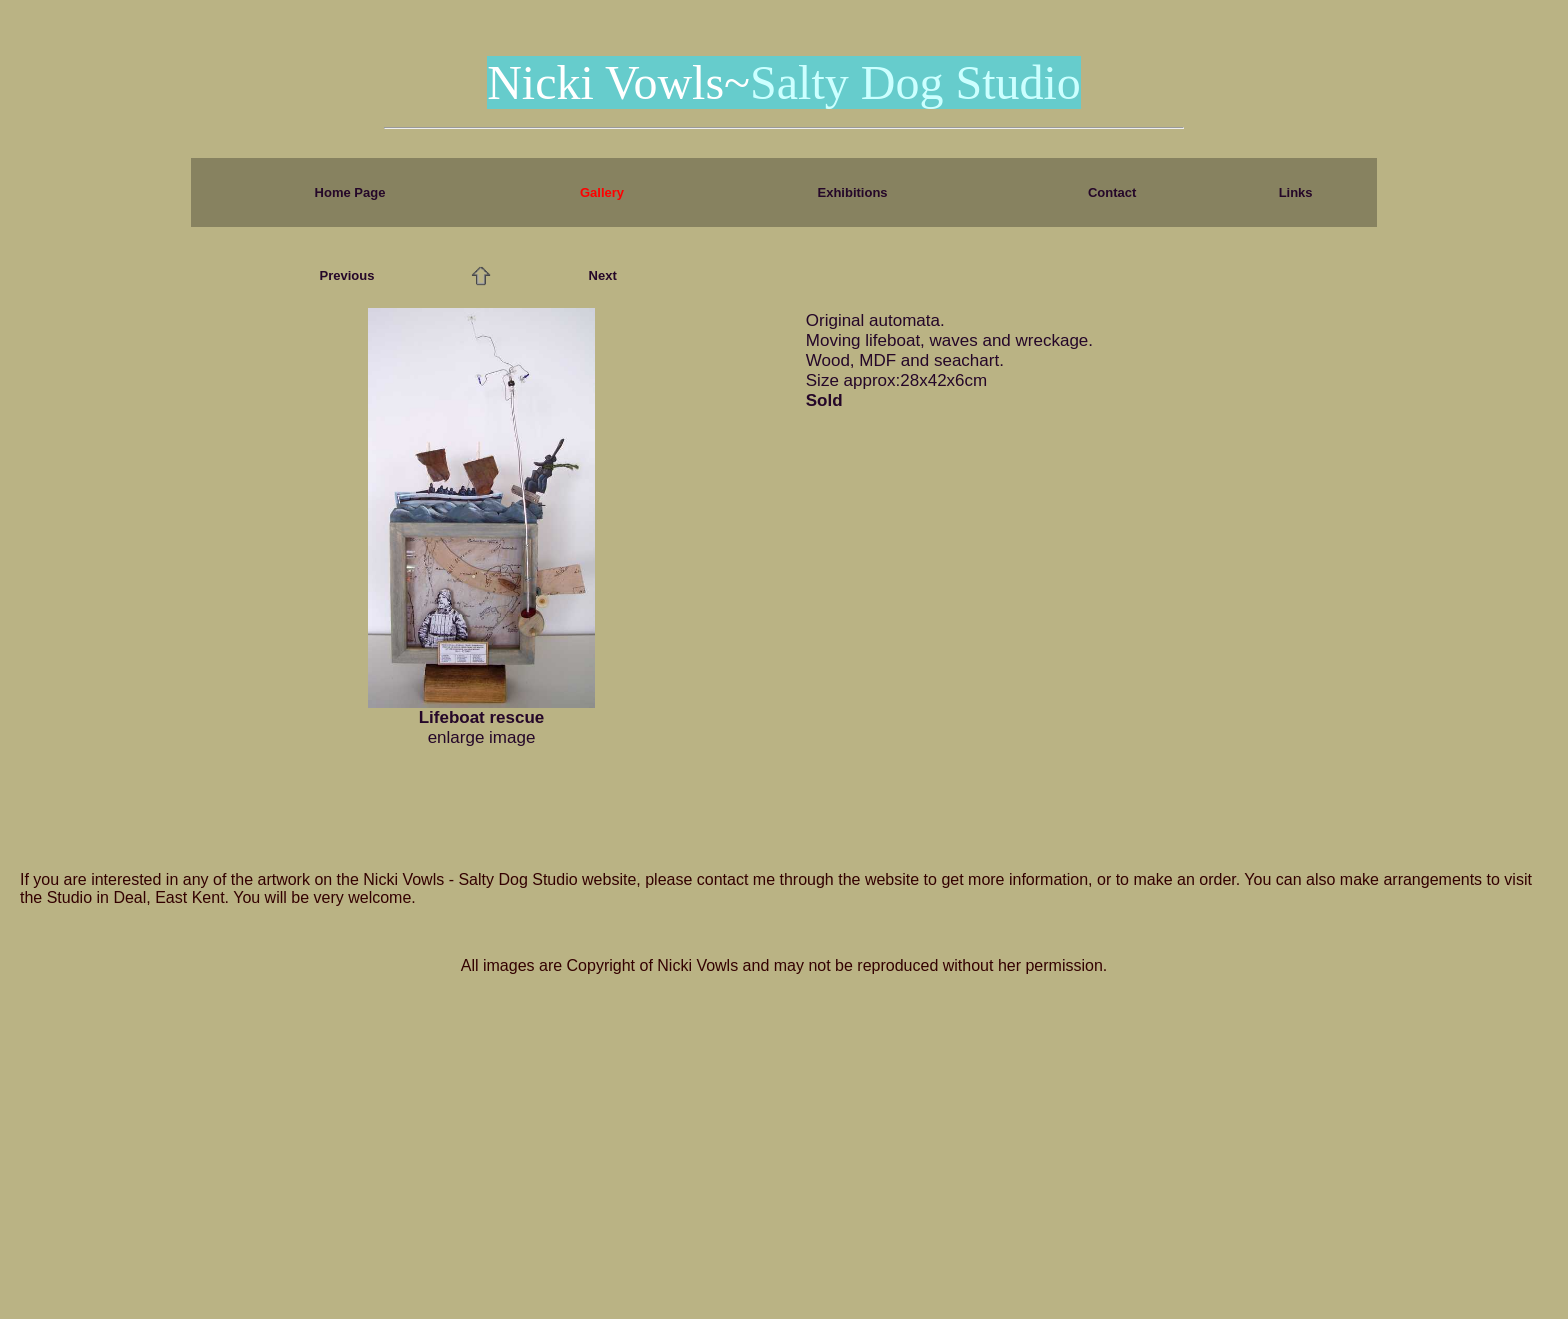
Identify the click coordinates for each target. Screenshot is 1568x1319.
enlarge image (482, 737)
